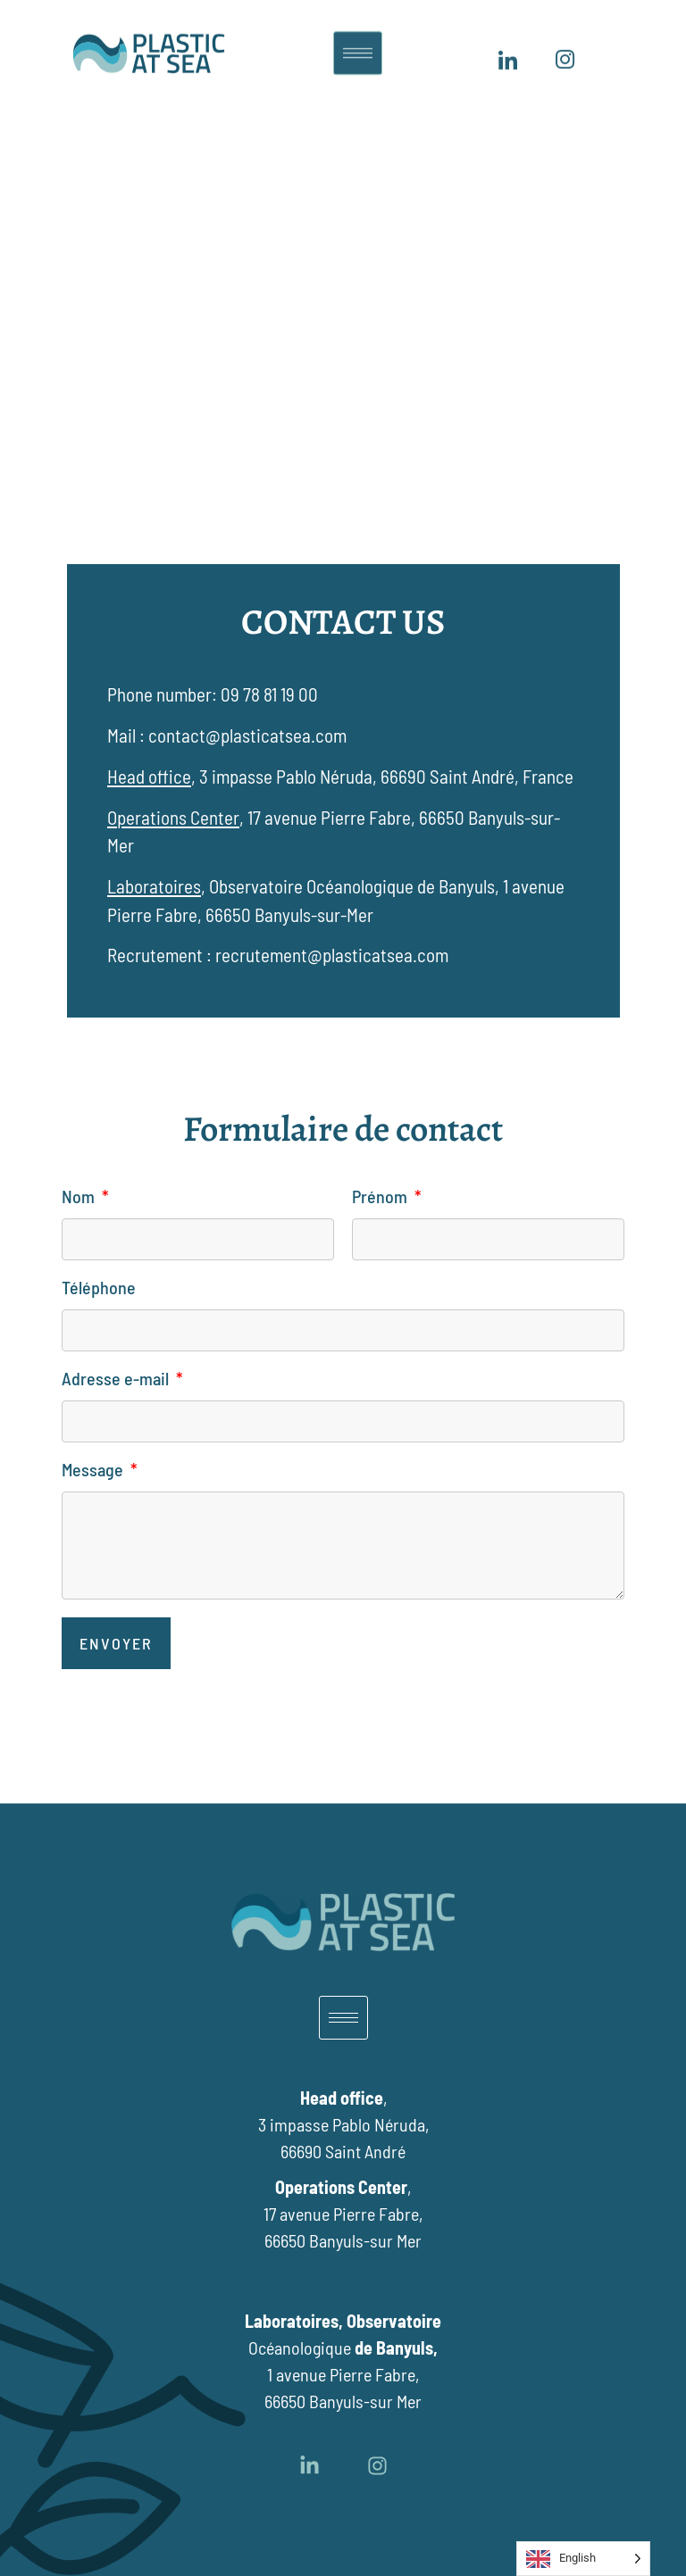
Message (94, 1470)
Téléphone (99, 1288)
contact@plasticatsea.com (247, 735)
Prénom (381, 1197)
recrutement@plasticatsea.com (331, 954)
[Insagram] (564, 51)
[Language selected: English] (583, 2558)
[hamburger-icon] (357, 41)
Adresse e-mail (117, 1379)
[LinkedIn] (507, 51)
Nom (80, 1197)
